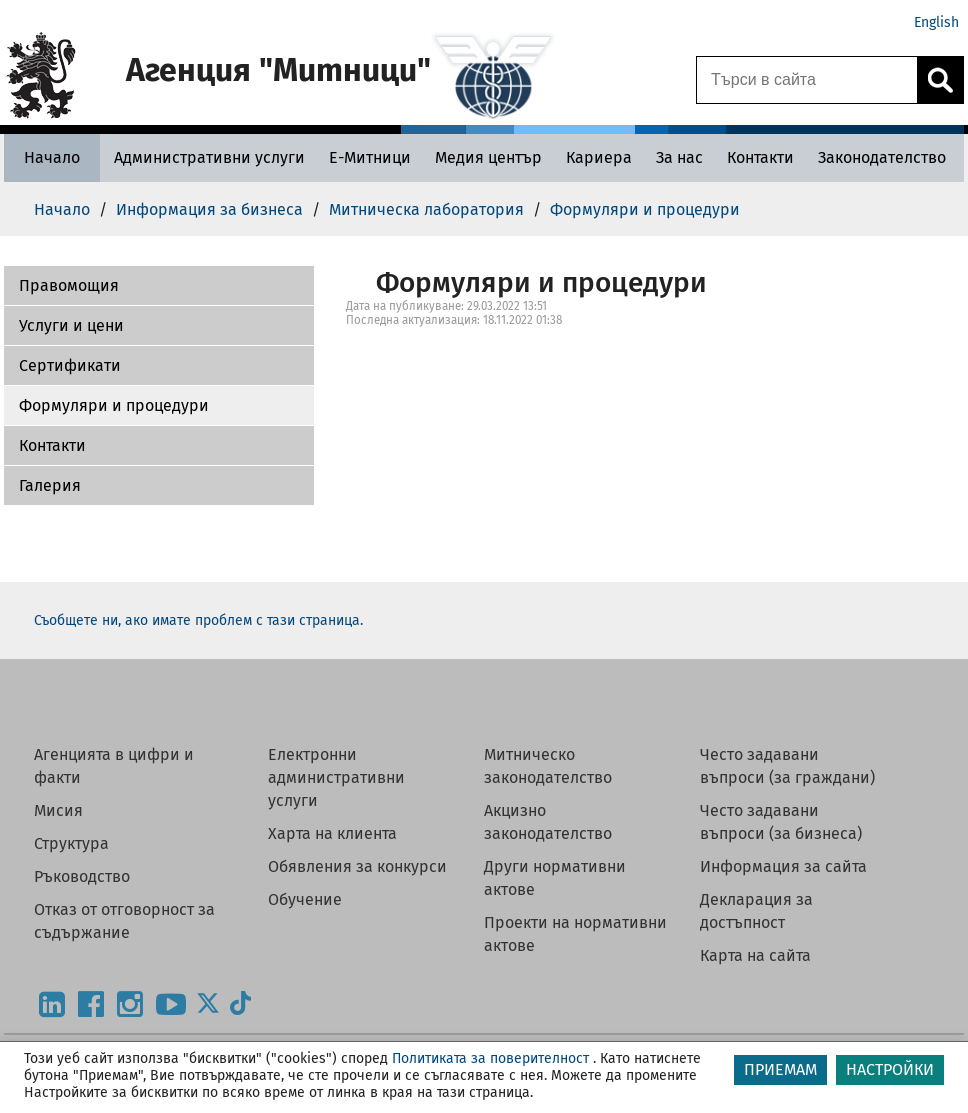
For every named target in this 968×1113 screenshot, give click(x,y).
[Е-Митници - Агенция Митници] (370, 157)
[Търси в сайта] (807, 80)
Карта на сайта (755, 955)
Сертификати (70, 365)
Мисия (58, 810)
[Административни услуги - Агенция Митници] (209, 157)
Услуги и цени (71, 325)
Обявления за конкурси (357, 866)
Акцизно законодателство (548, 822)
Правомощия (69, 285)
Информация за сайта (783, 866)
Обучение (305, 899)
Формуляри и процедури (114, 405)
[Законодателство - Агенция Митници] (882, 157)
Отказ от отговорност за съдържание (124, 921)
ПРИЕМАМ (780, 1069)
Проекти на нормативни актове (575, 934)
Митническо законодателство (548, 766)
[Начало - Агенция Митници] (52, 157)
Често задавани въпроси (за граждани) (787, 766)
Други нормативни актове (555, 878)
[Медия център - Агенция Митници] (488, 157)
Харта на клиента (332, 833)
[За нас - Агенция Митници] (679, 157)
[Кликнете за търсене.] (940, 80)
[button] (159, 286)
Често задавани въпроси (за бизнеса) (781, 822)
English (936, 22)
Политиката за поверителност (490, 1058)
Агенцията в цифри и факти (114, 766)
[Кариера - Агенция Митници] (599, 157)
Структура (71, 843)
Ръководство (82, 876)
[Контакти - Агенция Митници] (760, 157)
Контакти (52, 445)
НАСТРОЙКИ (890, 1069)
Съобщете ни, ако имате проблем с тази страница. (198, 620)
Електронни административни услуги (336, 777)
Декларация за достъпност (756, 911)
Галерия (50, 485)
